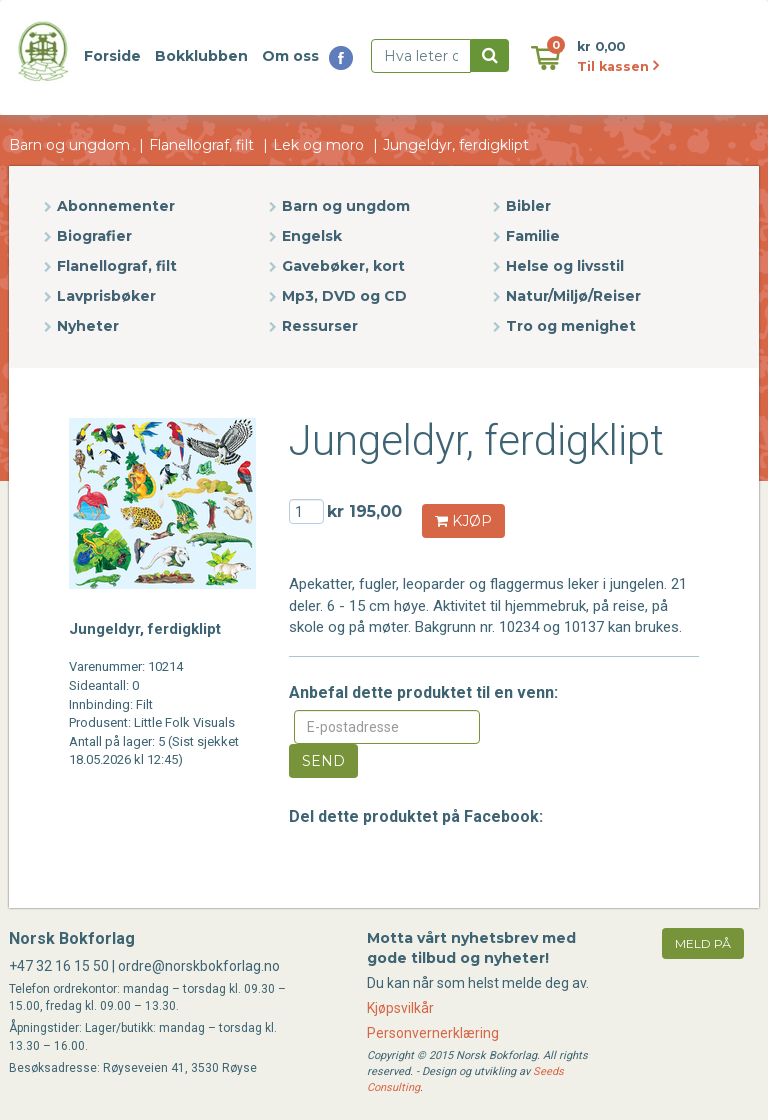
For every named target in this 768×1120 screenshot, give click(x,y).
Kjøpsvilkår (400, 1008)
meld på (703, 943)
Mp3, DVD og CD (344, 296)
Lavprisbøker (106, 296)
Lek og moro (318, 145)
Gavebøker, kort (343, 266)
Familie (533, 236)
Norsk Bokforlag (72, 938)
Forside (112, 56)
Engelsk (312, 236)
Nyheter (88, 326)
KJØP (463, 521)
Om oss (290, 56)
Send (323, 761)
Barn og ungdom (69, 145)
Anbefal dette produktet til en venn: (423, 692)
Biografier (94, 236)
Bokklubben (201, 56)
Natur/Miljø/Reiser (573, 296)
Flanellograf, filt (201, 145)
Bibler (528, 206)
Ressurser (320, 326)
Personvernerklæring (433, 1033)
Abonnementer (116, 206)
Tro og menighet (571, 326)
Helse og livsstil (565, 266)
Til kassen (618, 66)
